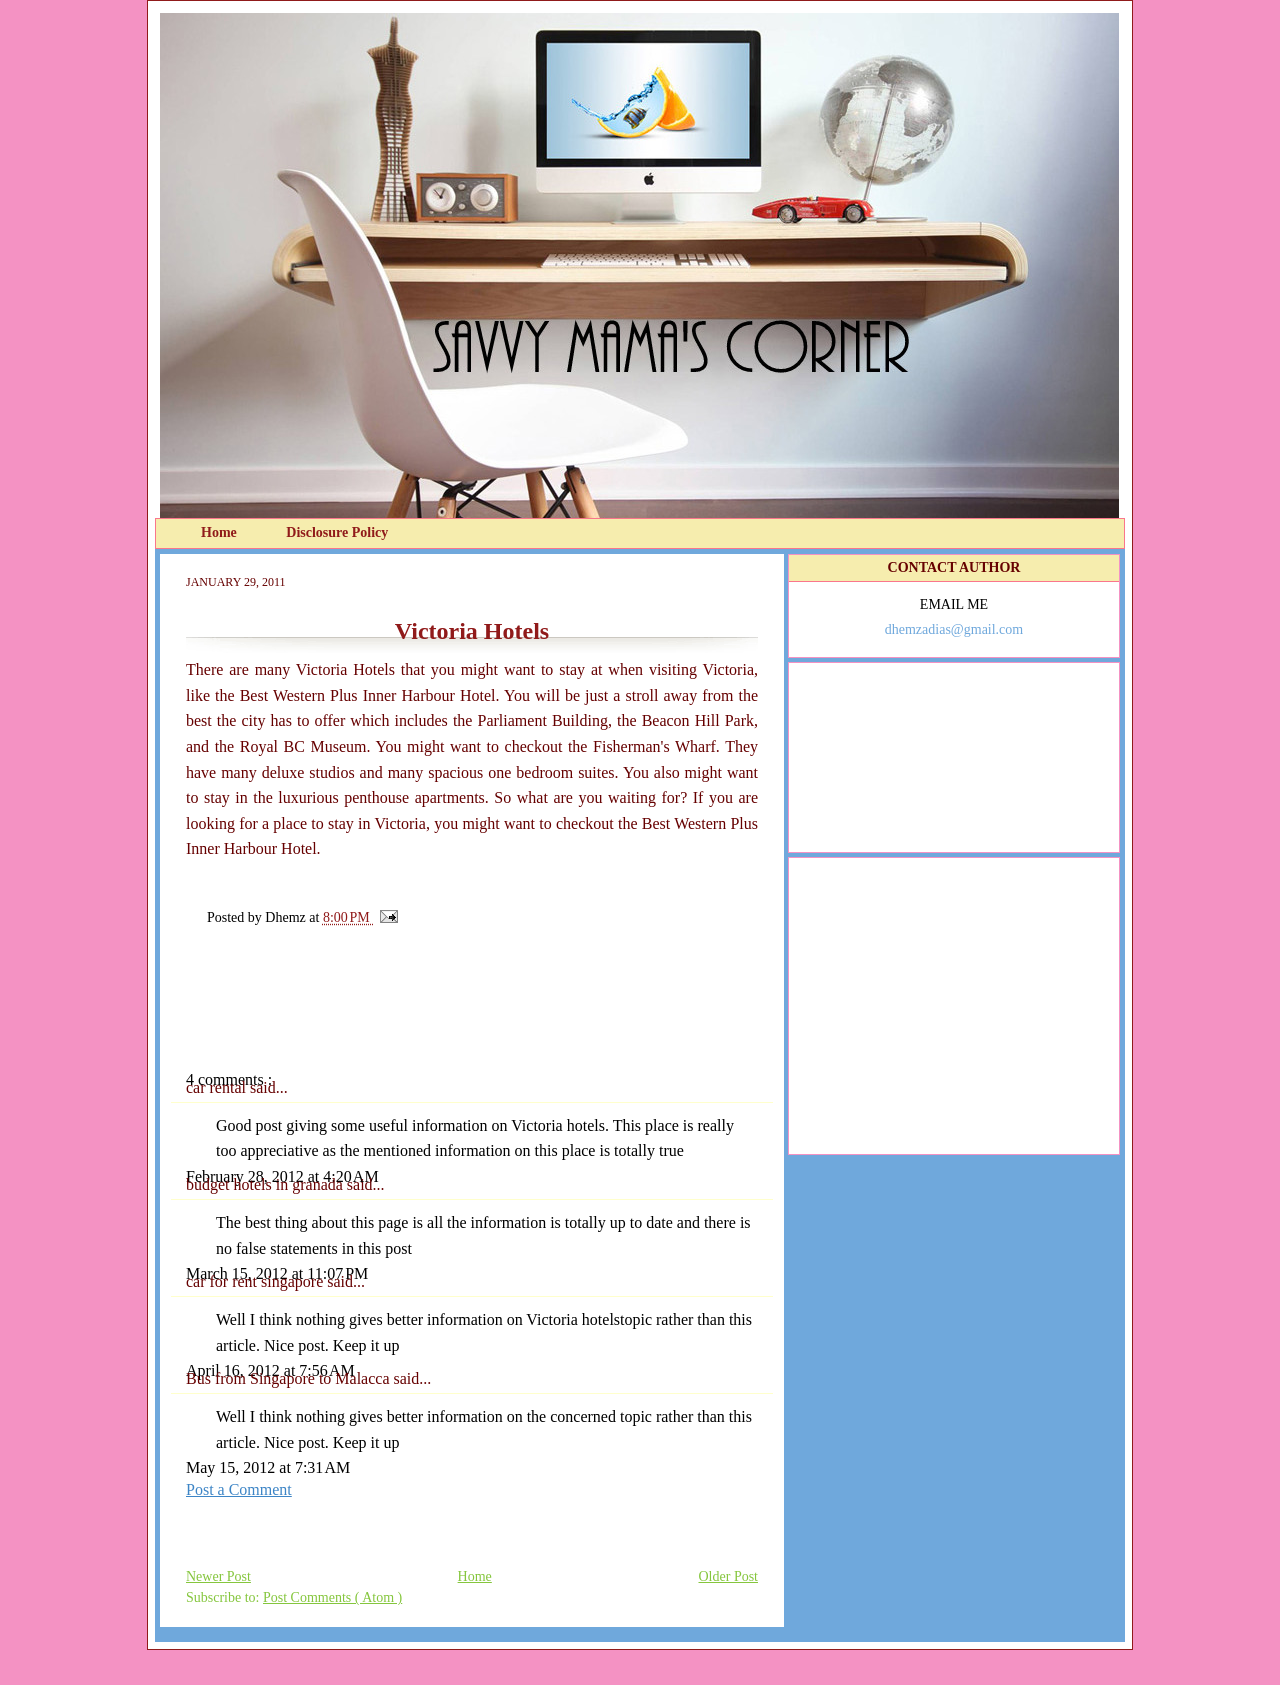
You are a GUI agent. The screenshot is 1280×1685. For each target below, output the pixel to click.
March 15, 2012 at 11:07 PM (277, 1273)
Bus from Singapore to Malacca (290, 1378)
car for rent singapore (256, 1281)
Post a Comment (239, 1489)
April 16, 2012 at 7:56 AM (270, 1370)
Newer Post (218, 1576)
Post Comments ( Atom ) (332, 1597)
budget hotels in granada (266, 1184)
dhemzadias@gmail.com (954, 629)
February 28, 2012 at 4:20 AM (282, 1176)
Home (220, 532)
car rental (218, 1087)
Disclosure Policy (337, 532)
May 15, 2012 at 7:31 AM (268, 1467)
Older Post (729, 1576)
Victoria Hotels (472, 631)
